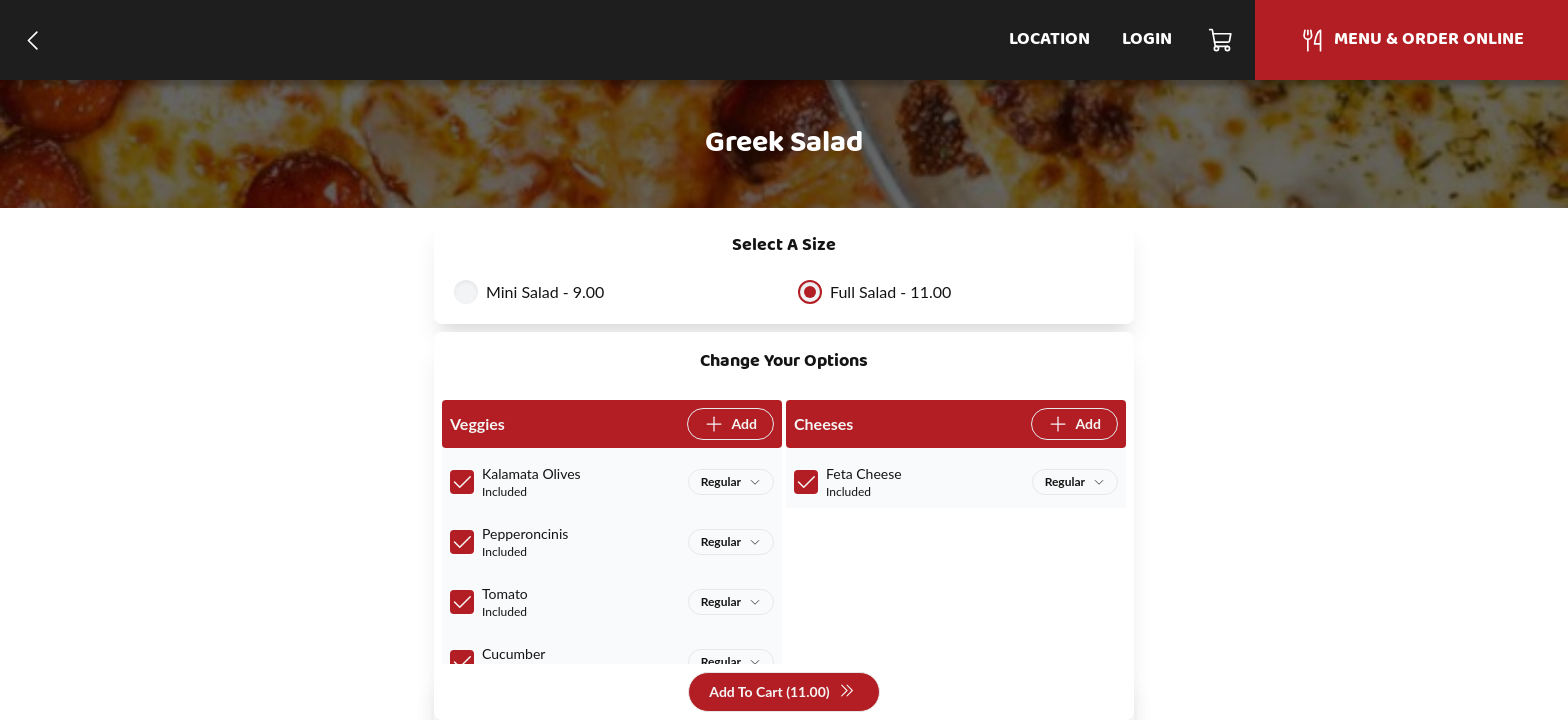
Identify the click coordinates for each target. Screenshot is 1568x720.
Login (1147, 39)
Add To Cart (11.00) (781, 692)
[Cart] (1221, 40)
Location (1049, 39)
